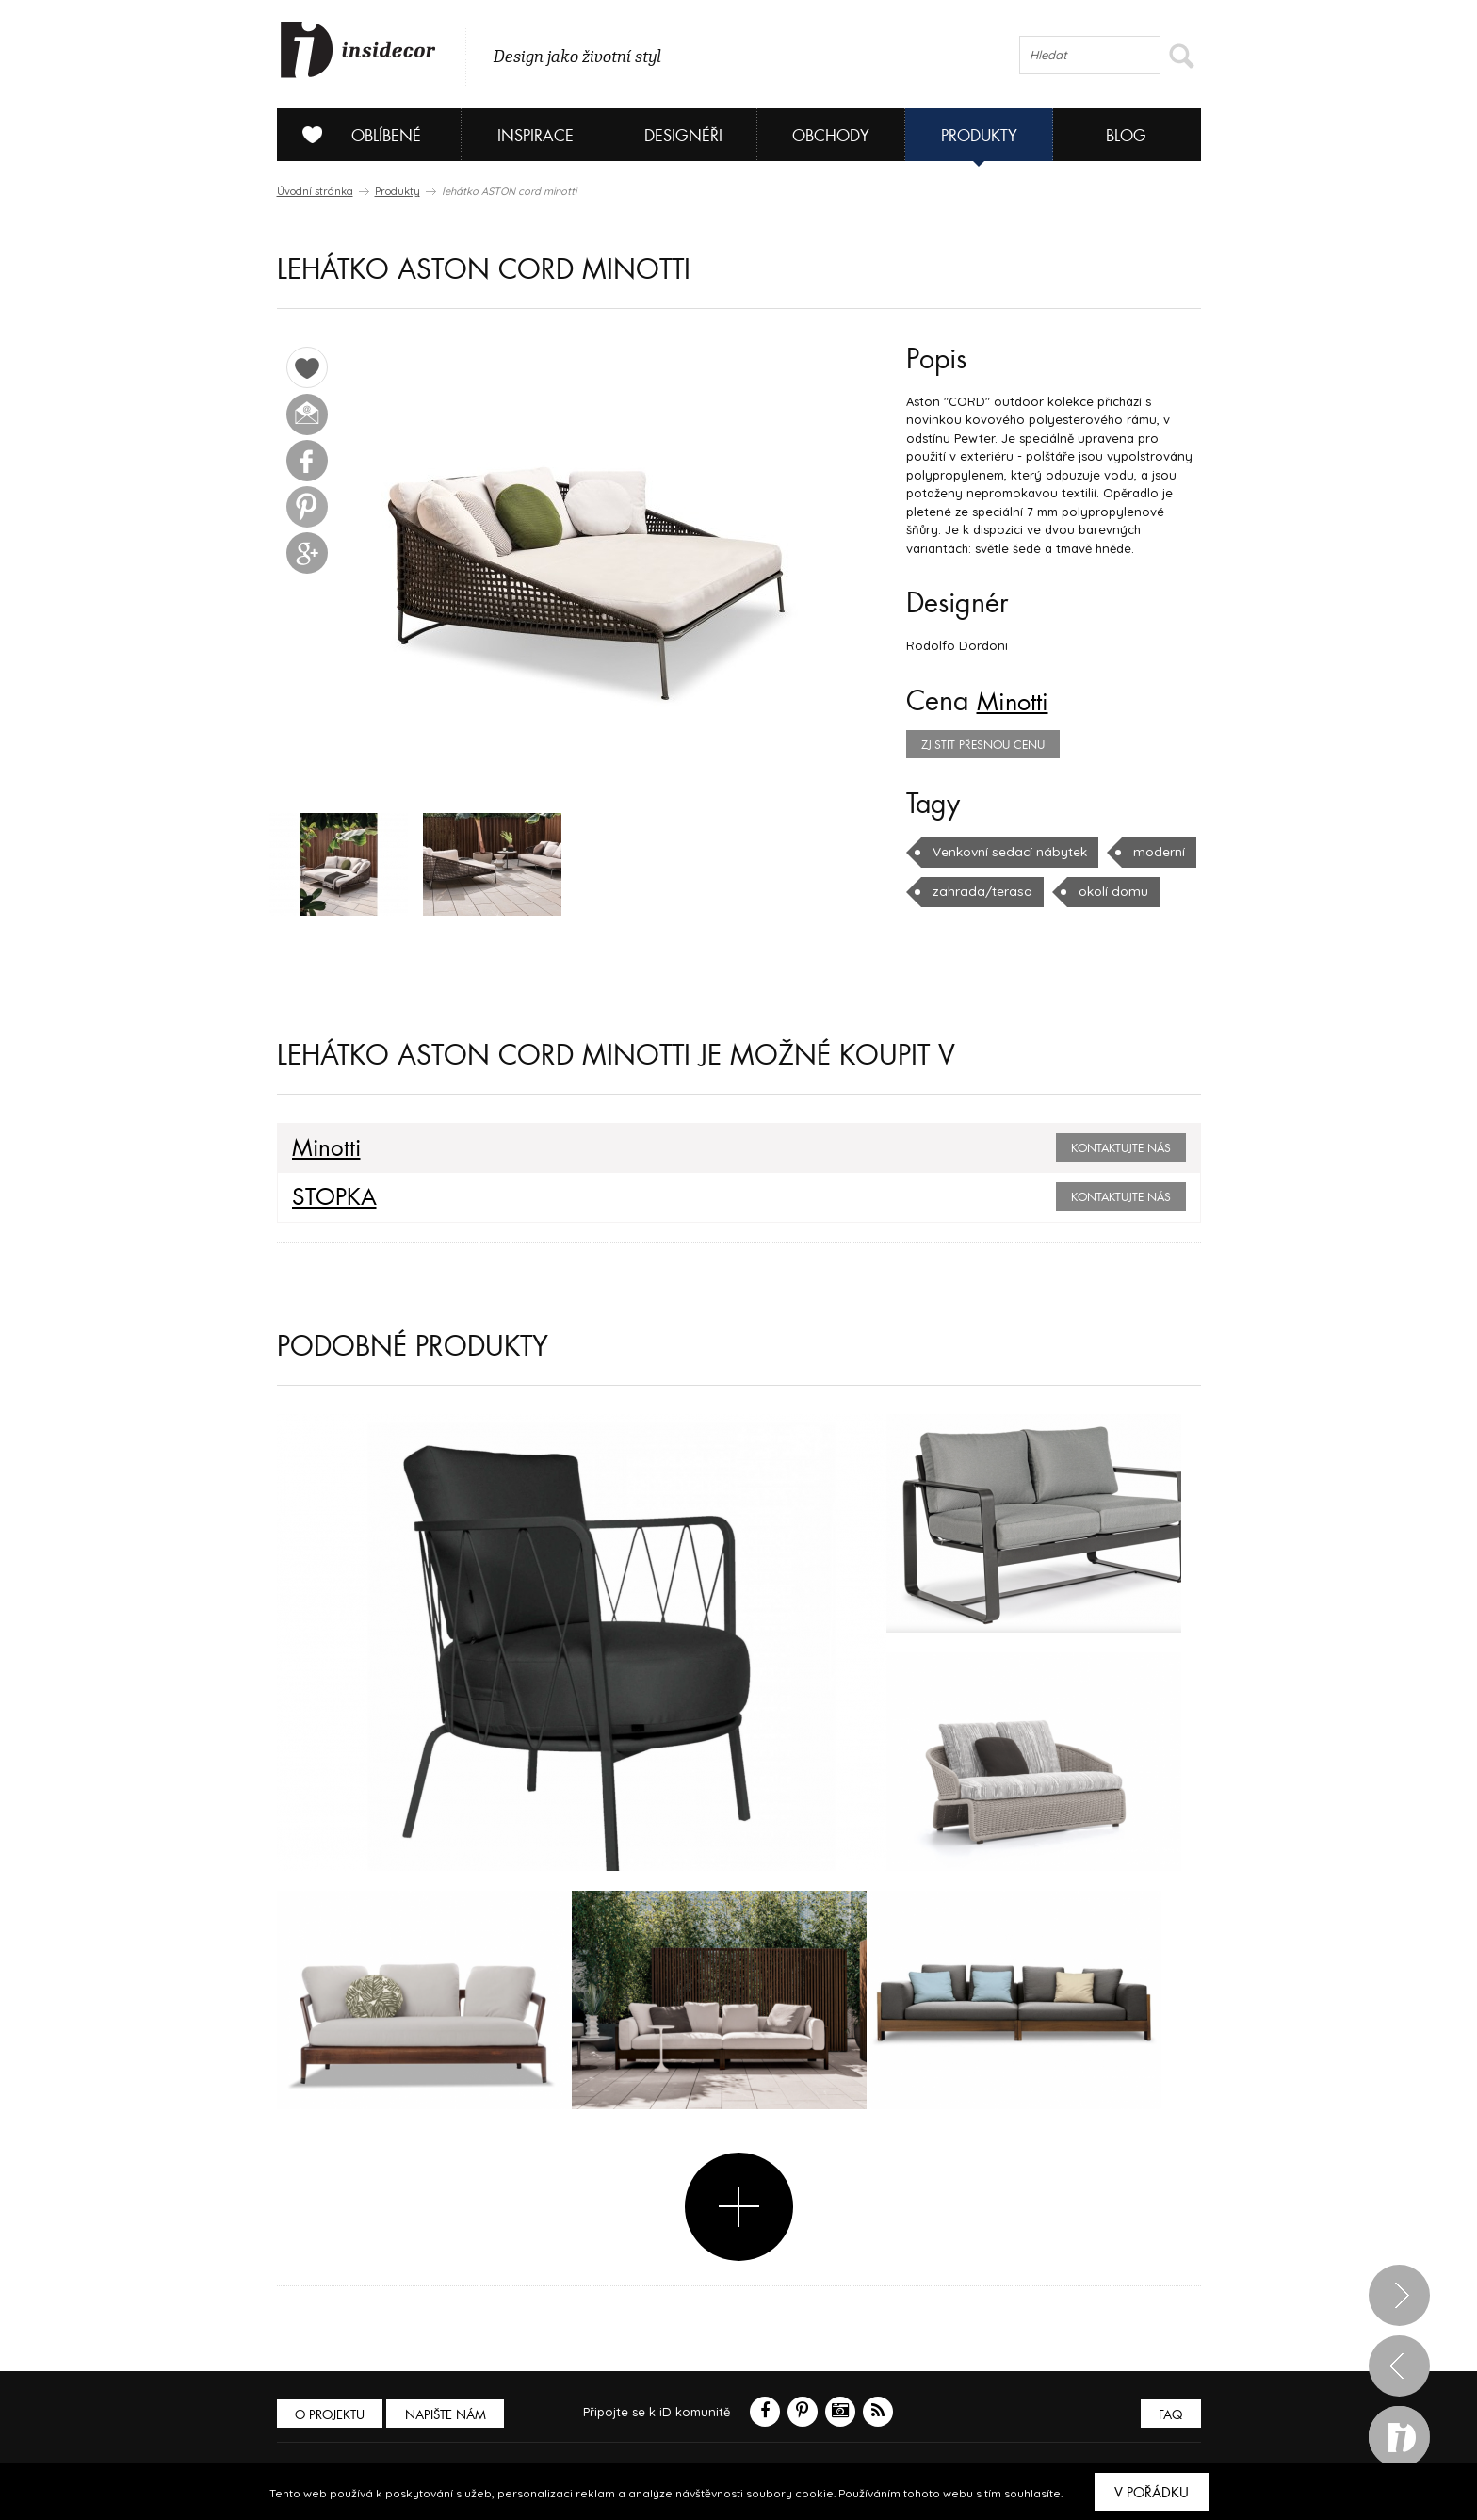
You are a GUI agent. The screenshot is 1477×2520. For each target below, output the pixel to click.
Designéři (683, 136)
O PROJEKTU (331, 2417)
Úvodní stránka (315, 191)
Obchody (830, 136)
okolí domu (1103, 891)
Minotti (1017, 702)
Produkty (979, 136)
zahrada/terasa (978, 891)
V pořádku (1151, 2492)
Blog (1126, 136)
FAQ (1169, 2417)
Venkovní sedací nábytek (1007, 851)
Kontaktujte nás (1121, 1151)
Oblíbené (354, 134)
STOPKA (329, 1200)
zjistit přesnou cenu (983, 745)
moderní (1152, 851)
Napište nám (450, 2417)
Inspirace (535, 136)
